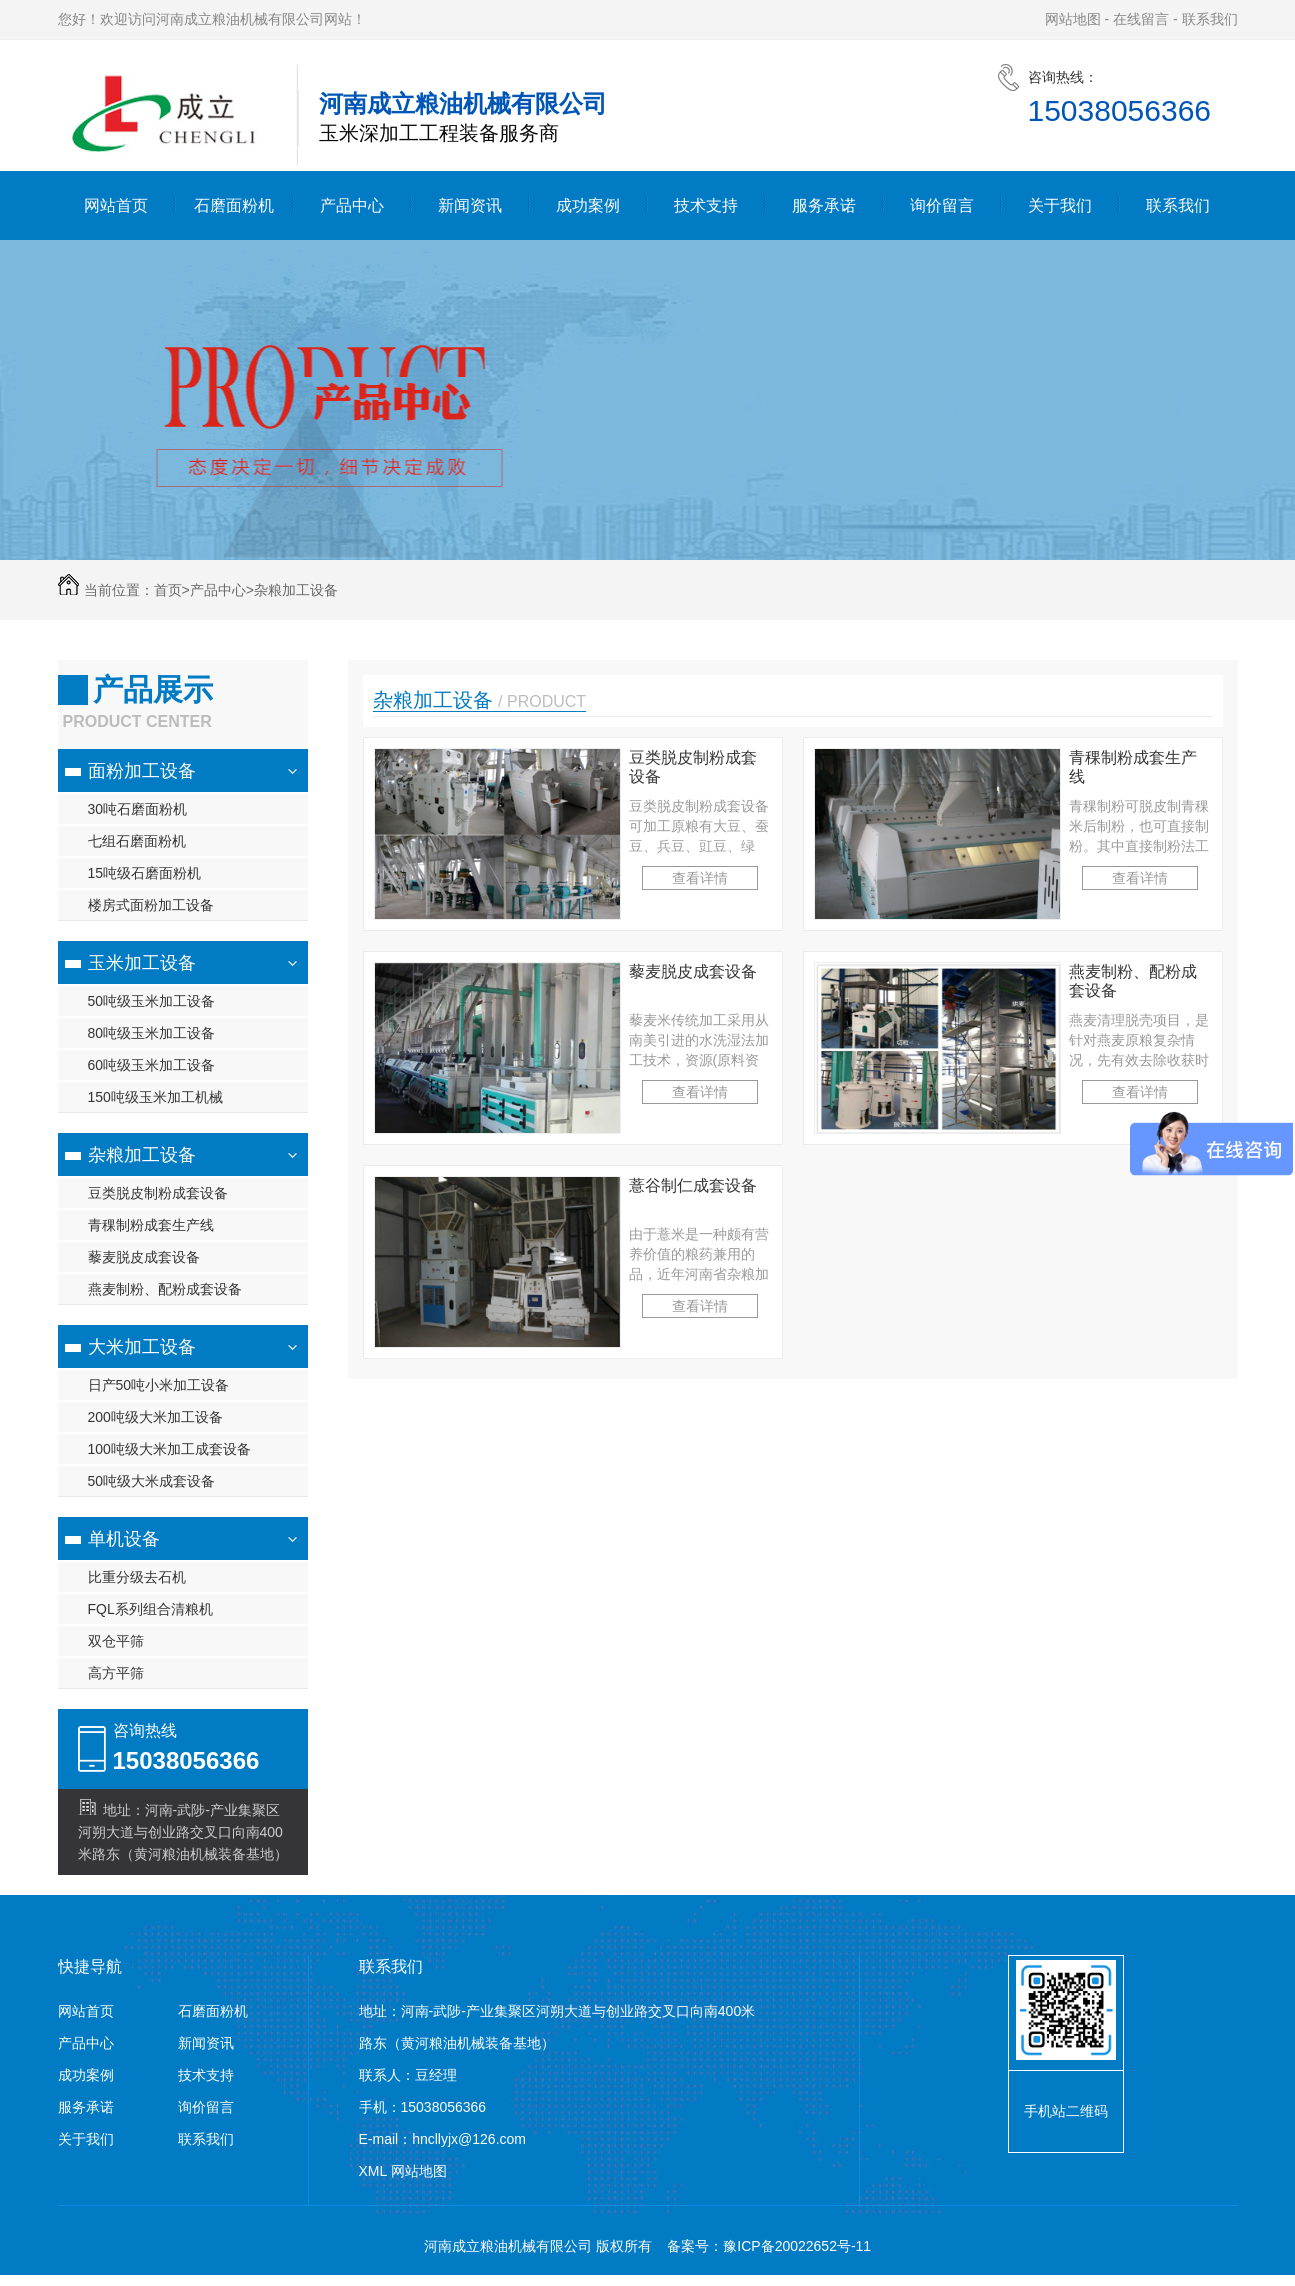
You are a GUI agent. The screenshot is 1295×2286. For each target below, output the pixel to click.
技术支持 (706, 205)
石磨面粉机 (234, 205)
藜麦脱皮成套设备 (144, 1257)
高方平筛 (116, 1673)
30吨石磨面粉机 (138, 809)
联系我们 (1210, 19)
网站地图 (1073, 19)
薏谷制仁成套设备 (693, 1185)
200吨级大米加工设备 (155, 1417)
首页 (172, 590)
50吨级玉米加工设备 (152, 1001)
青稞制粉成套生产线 (151, 1225)
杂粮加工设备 (296, 590)
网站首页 (116, 205)
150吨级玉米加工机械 (155, 1097)
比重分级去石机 (137, 1577)
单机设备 (124, 1539)
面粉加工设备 (142, 771)
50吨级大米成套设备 (152, 1481)
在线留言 (1141, 19)
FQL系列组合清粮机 (150, 1609)
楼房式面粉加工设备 (151, 905)
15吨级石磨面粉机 (145, 873)
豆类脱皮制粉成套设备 (158, 1193)
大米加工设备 (142, 1347)
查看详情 (700, 878)
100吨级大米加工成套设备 (169, 1449)
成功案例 (588, 205)
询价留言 (942, 205)
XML (375, 2171)
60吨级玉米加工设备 (152, 1065)
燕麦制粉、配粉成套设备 (165, 1289)
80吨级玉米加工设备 (152, 1033)
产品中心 (352, 205)
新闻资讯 (470, 205)
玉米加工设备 (142, 963)
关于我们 (1060, 205)
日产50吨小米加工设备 (159, 1385)
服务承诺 (824, 205)
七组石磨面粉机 (137, 841)
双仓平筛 (116, 1641)
